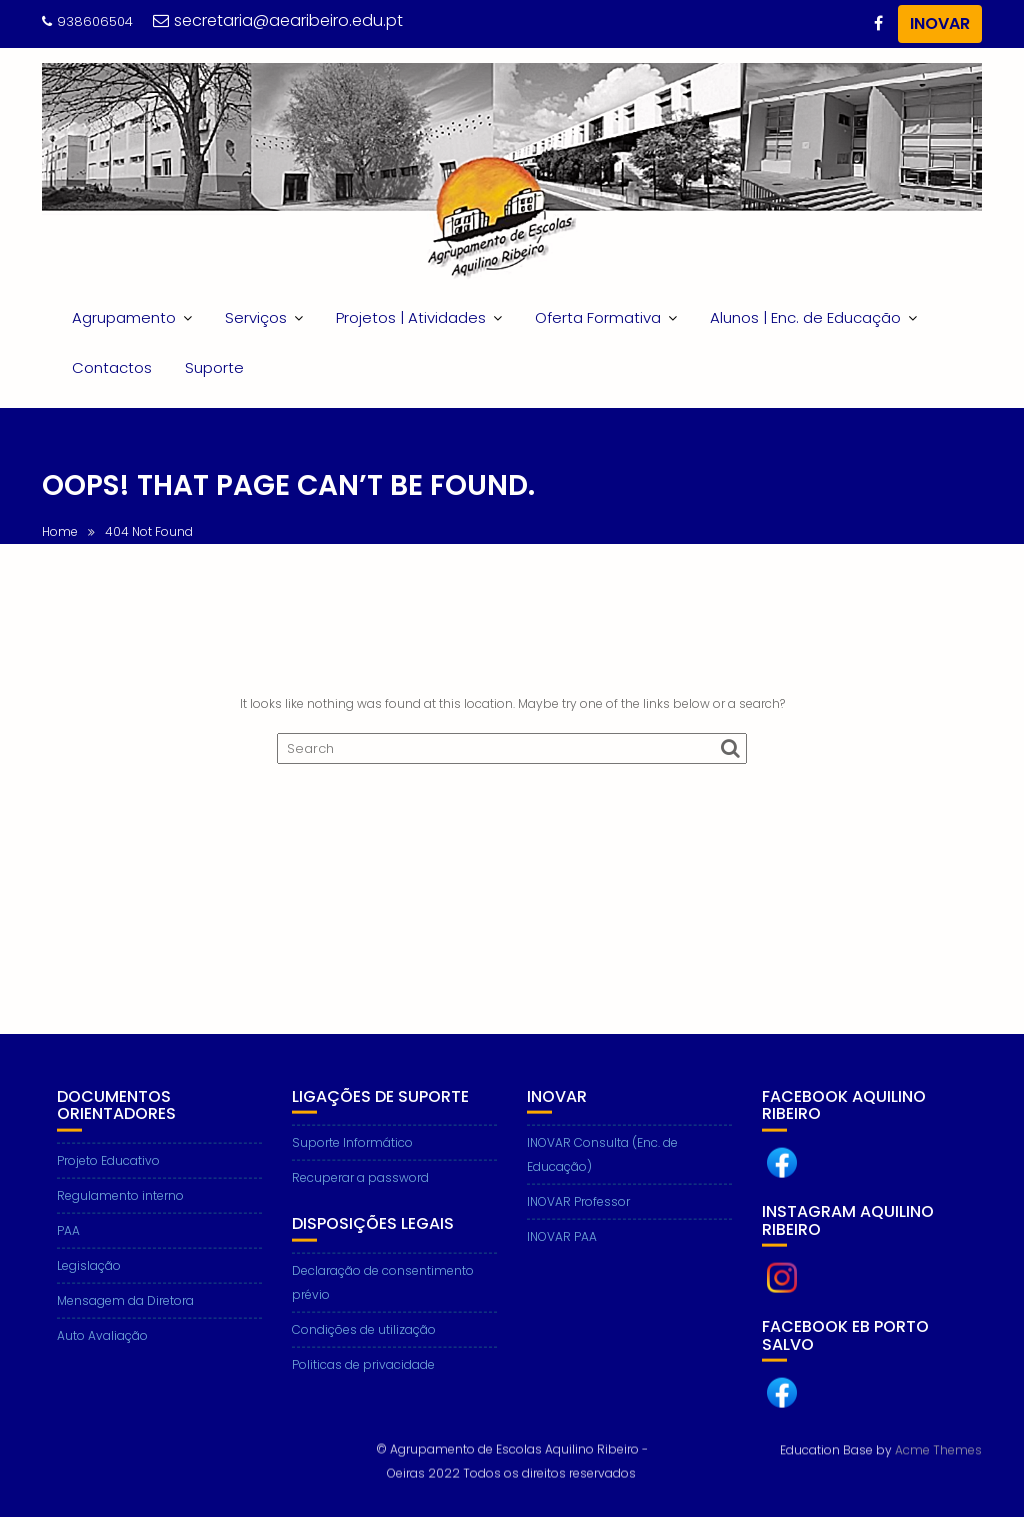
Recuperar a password (360, 1199)
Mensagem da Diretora (125, 1321)
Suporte (214, 367)
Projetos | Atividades (411, 317)
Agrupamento (124, 317)
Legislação (89, 1286)
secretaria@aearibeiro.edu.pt (278, 20)
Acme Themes (938, 1447)
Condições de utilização (364, 1350)
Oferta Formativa (598, 317)
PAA (68, 1251)
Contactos (112, 367)
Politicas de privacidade (363, 1385)
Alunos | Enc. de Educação (805, 317)
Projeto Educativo (108, 1181)
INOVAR (940, 23)
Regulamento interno (120, 1216)
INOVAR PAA (562, 1258)
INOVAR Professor (578, 1223)
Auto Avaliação (102, 1356)
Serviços (256, 317)
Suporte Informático (352, 1164)
